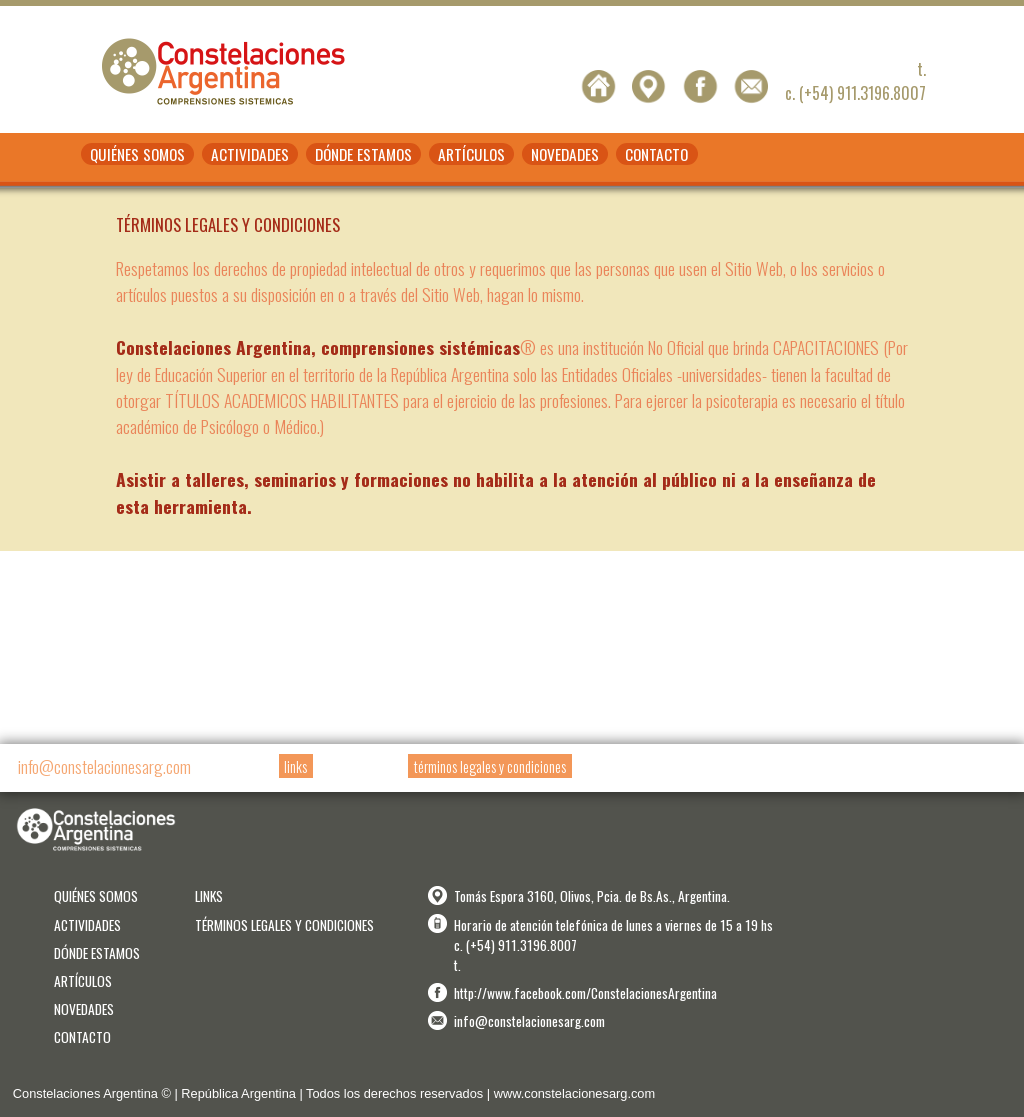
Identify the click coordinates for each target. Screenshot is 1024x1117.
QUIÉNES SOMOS (137, 154)
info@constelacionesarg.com (104, 766)
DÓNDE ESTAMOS (363, 154)
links (295, 766)
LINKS (209, 896)
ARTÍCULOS (471, 154)
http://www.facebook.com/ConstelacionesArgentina (585, 993)
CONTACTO (656, 154)
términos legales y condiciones (490, 766)
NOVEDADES (565, 154)
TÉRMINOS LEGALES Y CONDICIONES (284, 925)
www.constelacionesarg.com (574, 1093)
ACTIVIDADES (250, 154)
